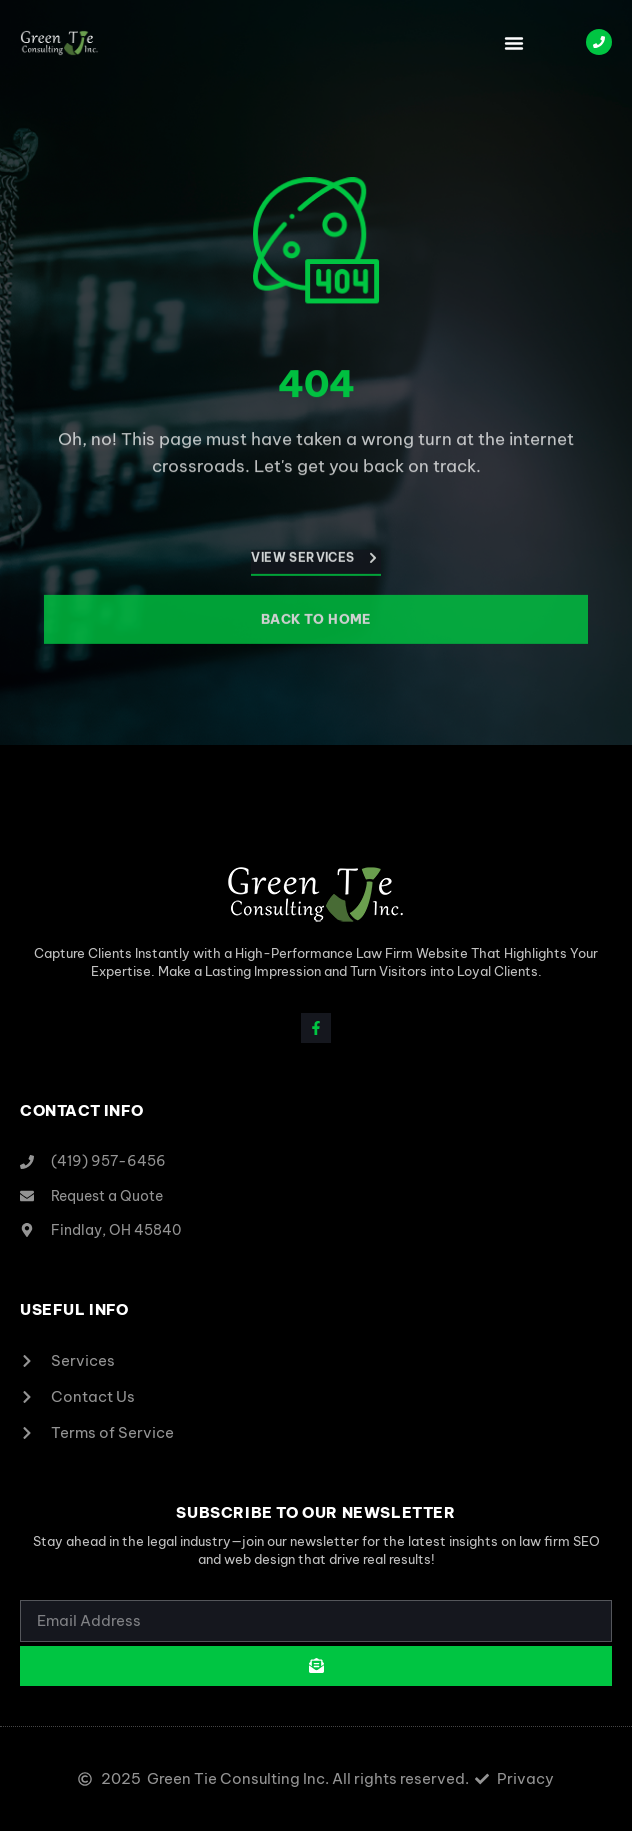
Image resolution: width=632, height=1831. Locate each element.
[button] (514, 43)
